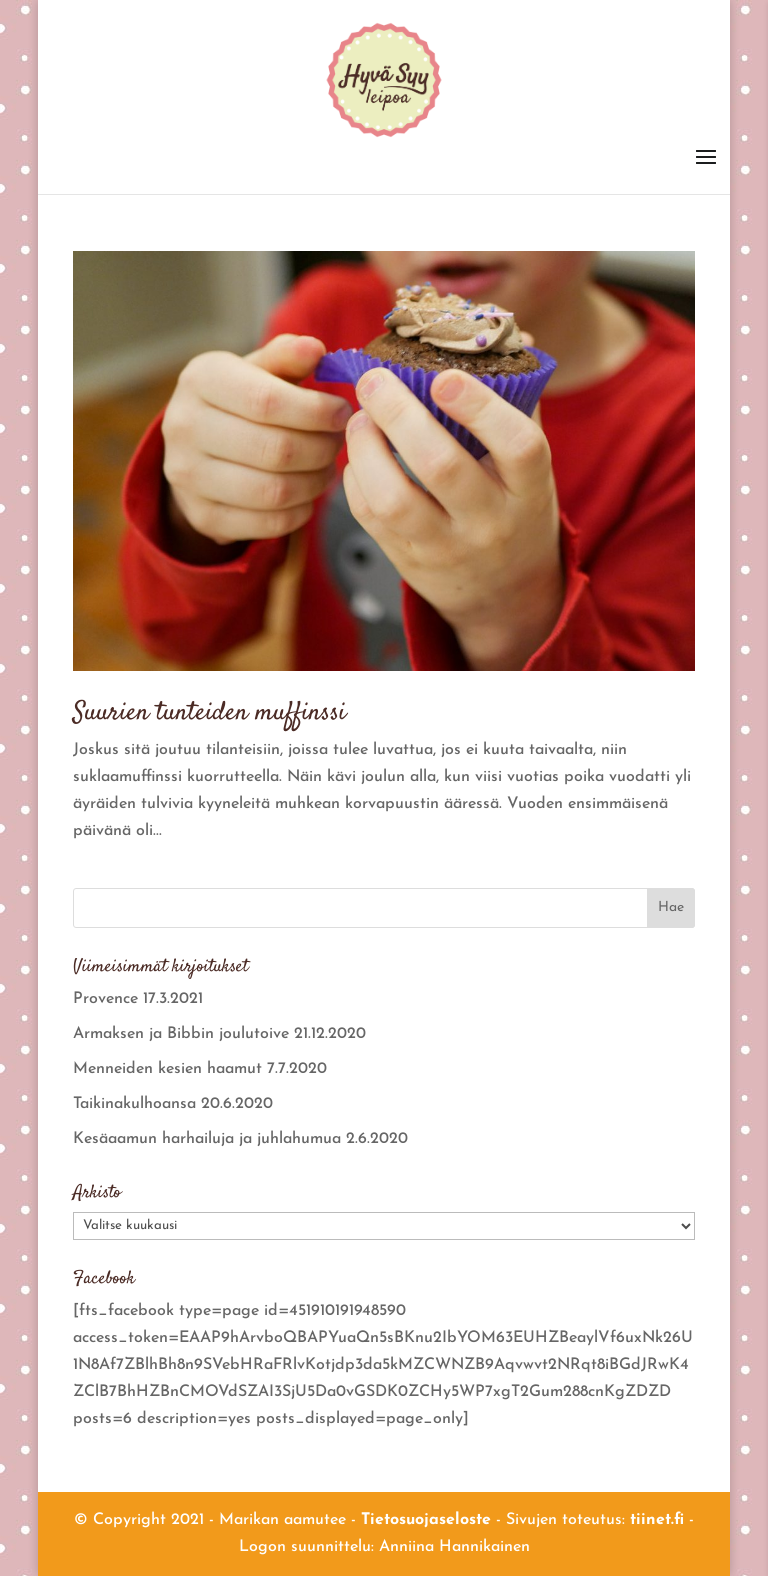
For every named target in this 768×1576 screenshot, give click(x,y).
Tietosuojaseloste (426, 1520)
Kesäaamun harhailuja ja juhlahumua (207, 1139)
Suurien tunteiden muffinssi (209, 713)
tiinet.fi (657, 1520)
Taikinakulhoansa (134, 1104)
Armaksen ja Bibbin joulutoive (181, 1034)
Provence (105, 999)
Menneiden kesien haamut (167, 1069)
